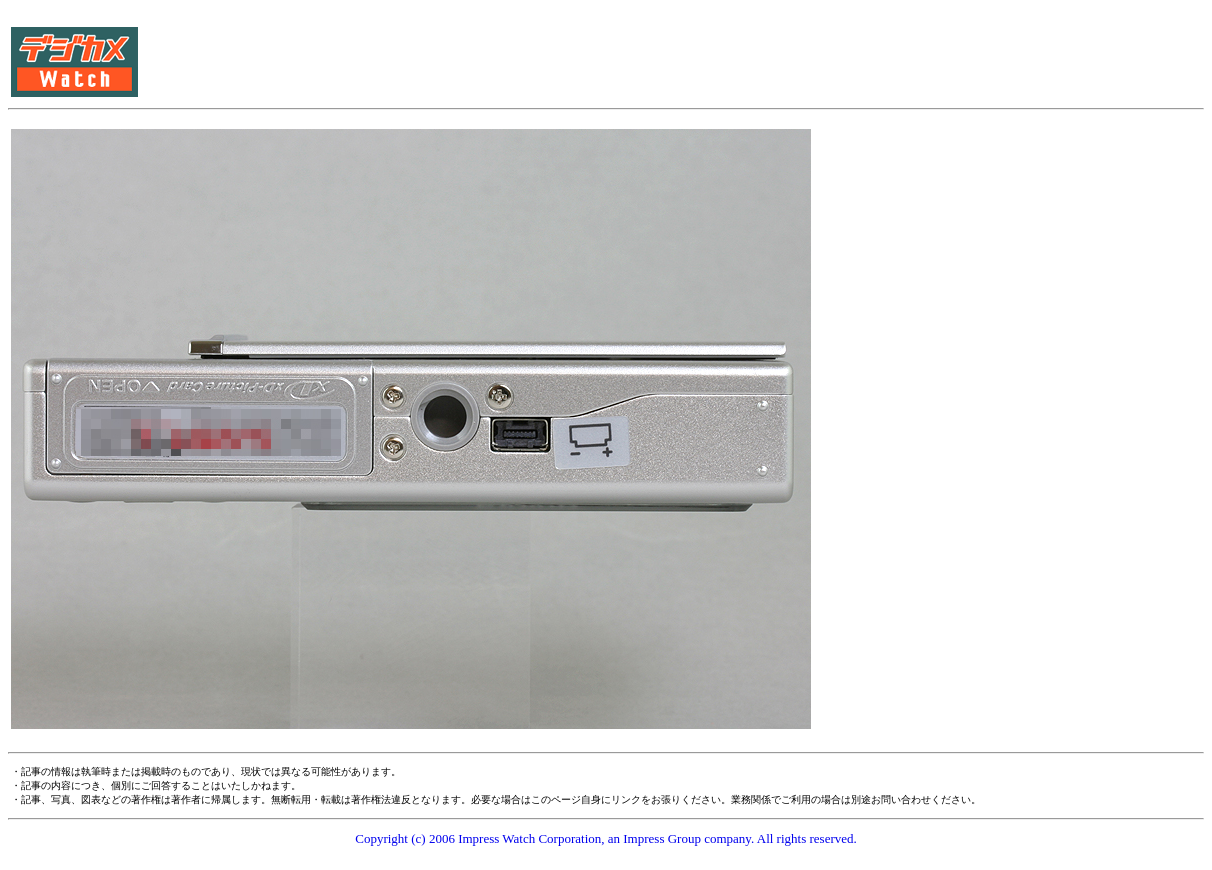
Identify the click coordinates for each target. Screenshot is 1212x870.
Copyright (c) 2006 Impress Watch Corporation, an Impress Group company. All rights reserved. (606, 838)
